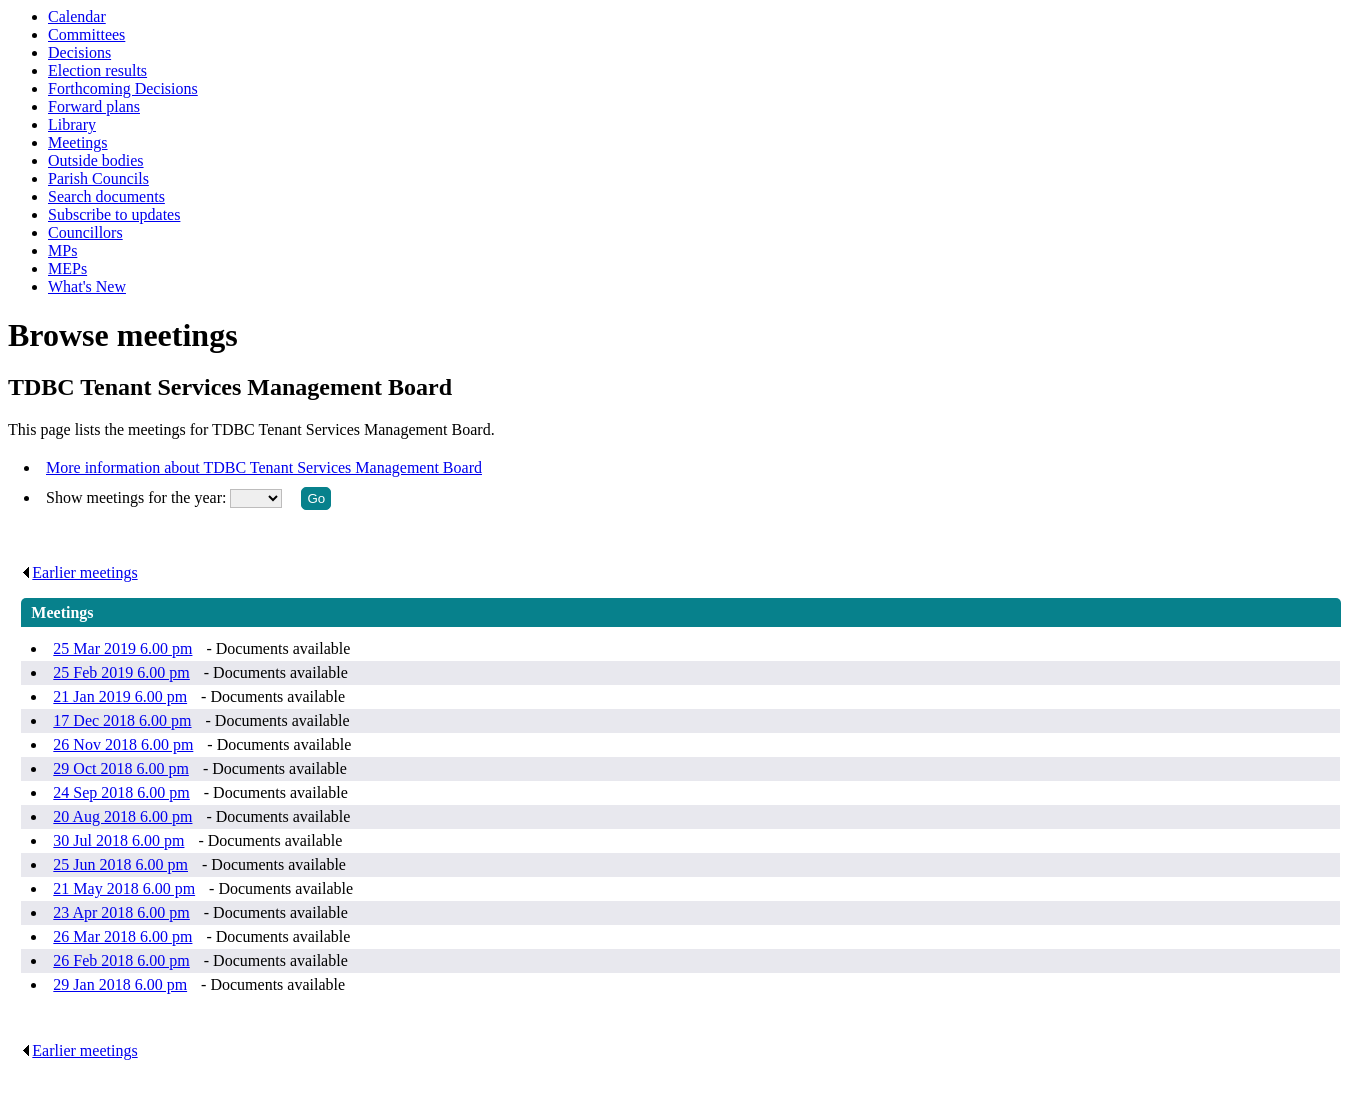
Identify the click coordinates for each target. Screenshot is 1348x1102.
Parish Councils (98, 178)
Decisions (79, 52)
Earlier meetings (79, 572)
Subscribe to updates (114, 214)
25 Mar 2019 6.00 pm (122, 648)
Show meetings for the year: (138, 497)
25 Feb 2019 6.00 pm (121, 672)
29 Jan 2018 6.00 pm (120, 984)
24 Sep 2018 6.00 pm (121, 792)
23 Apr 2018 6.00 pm (121, 912)
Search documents (106, 196)
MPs (62, 250)
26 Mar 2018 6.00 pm (122, 936)
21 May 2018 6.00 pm (124, 888)
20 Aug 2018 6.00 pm (122, 816)
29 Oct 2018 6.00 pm (121, 768)
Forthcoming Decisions (123, 88)
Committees (86, 34)
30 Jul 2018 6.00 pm (118, 840)
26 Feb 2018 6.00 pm (121, 960)
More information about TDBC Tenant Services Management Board (264, 467)
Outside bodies (96, 160)
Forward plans (94, 106)
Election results (97, 70)
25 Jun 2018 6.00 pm (120, 864)
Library (72, 124)
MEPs (67, 268)
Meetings (78, 142)
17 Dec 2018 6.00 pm (122, 720)
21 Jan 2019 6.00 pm (120, 696)
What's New (87, 286)
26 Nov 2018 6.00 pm (123, 744)
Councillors (85, 232)
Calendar (77, 16)
